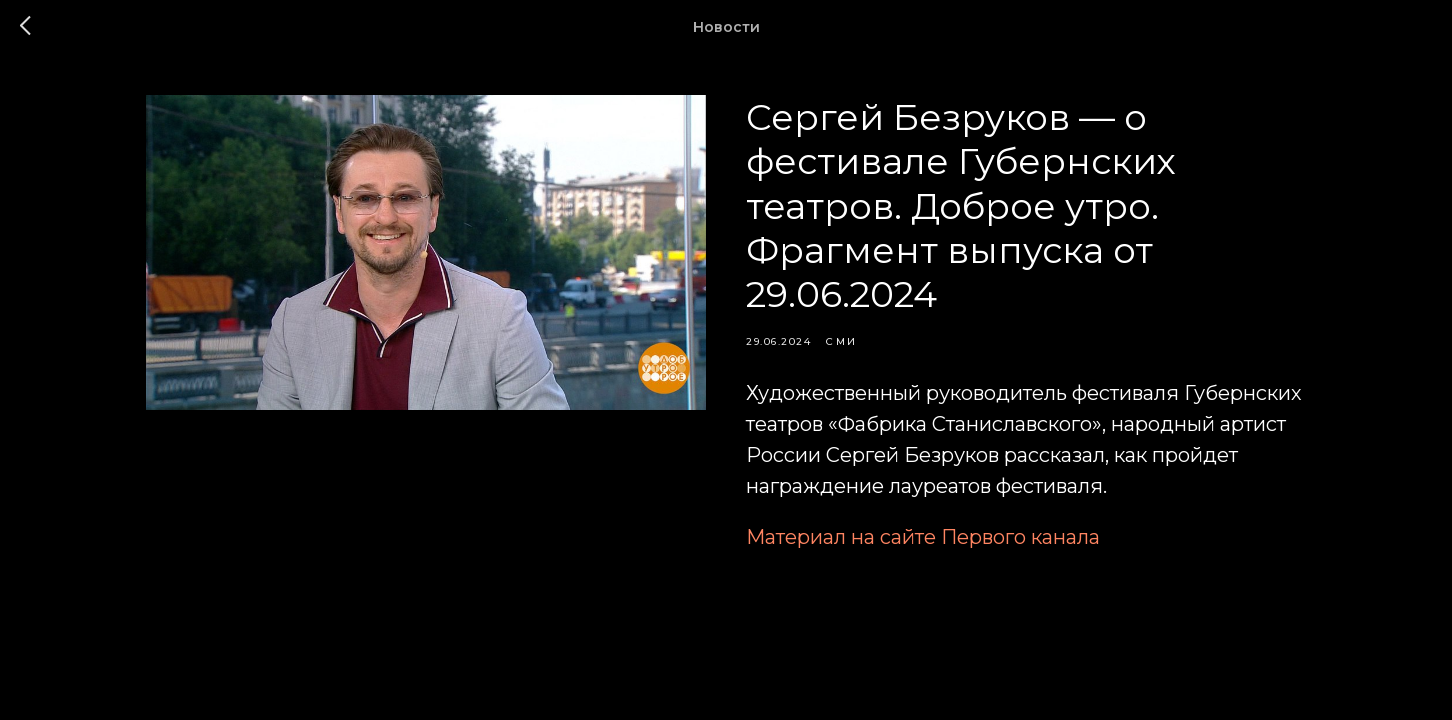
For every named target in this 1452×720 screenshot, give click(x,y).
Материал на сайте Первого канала (923, 537)
